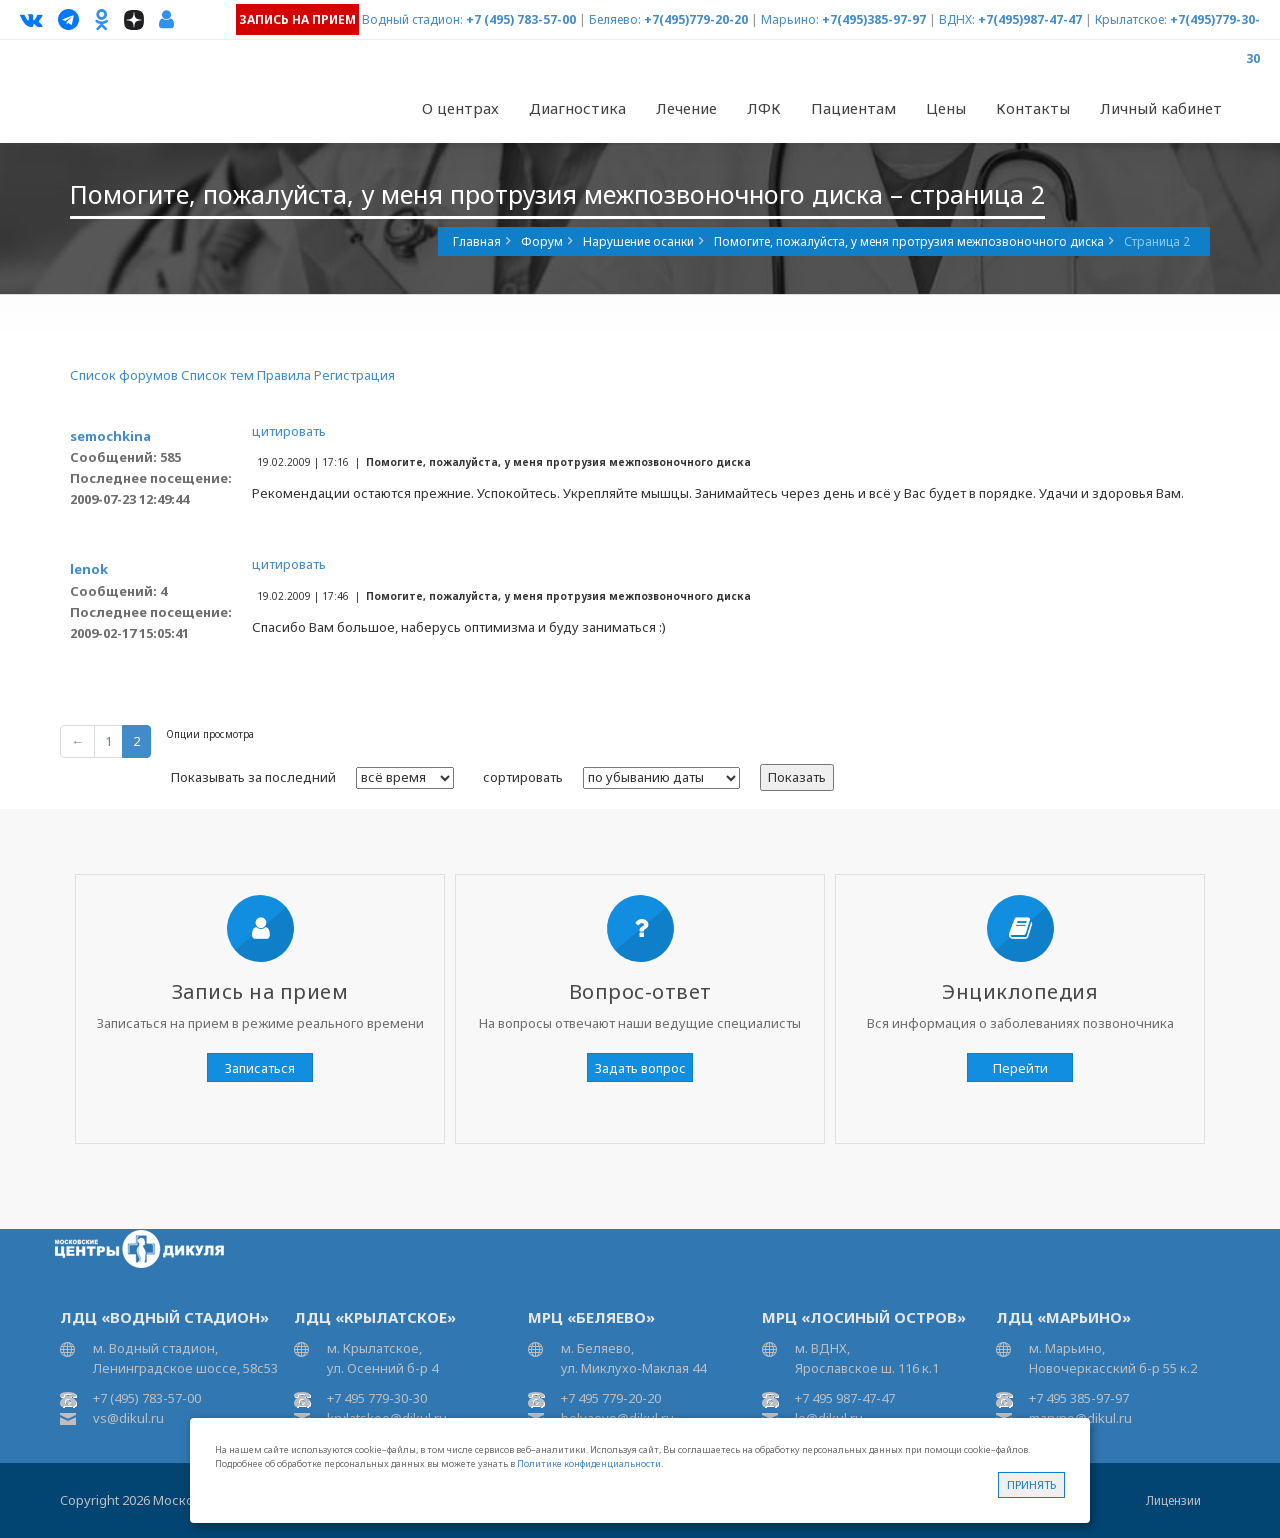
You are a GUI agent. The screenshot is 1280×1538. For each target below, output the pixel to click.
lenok (89, 569)
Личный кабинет (1161, 108)
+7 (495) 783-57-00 (521, 19)
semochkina (110, 436)
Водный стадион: (412, 19)
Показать (797, 777)
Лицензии (1173, 1500)
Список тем (217, 375)
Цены (946, 108)
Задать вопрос (640, 1068)
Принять (1031, 1484)
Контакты (1033, 108)
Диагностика (577, 108)
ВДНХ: (957, 19)
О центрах (460, 108)
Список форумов (124, 375)
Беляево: (615, 19)
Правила (284, 375)
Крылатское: (1131, 19)
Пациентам (853, 108)
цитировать (289, 431)
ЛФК (764, 108)
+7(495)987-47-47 (1030, 19)
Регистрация (354, 375)
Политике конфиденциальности (589, 1463)
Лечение (686, 108)
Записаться (260, 1068)
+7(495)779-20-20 (696, 19)
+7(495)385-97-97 (874, 19)
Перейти (1020, 1068)
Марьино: (790, 19)
